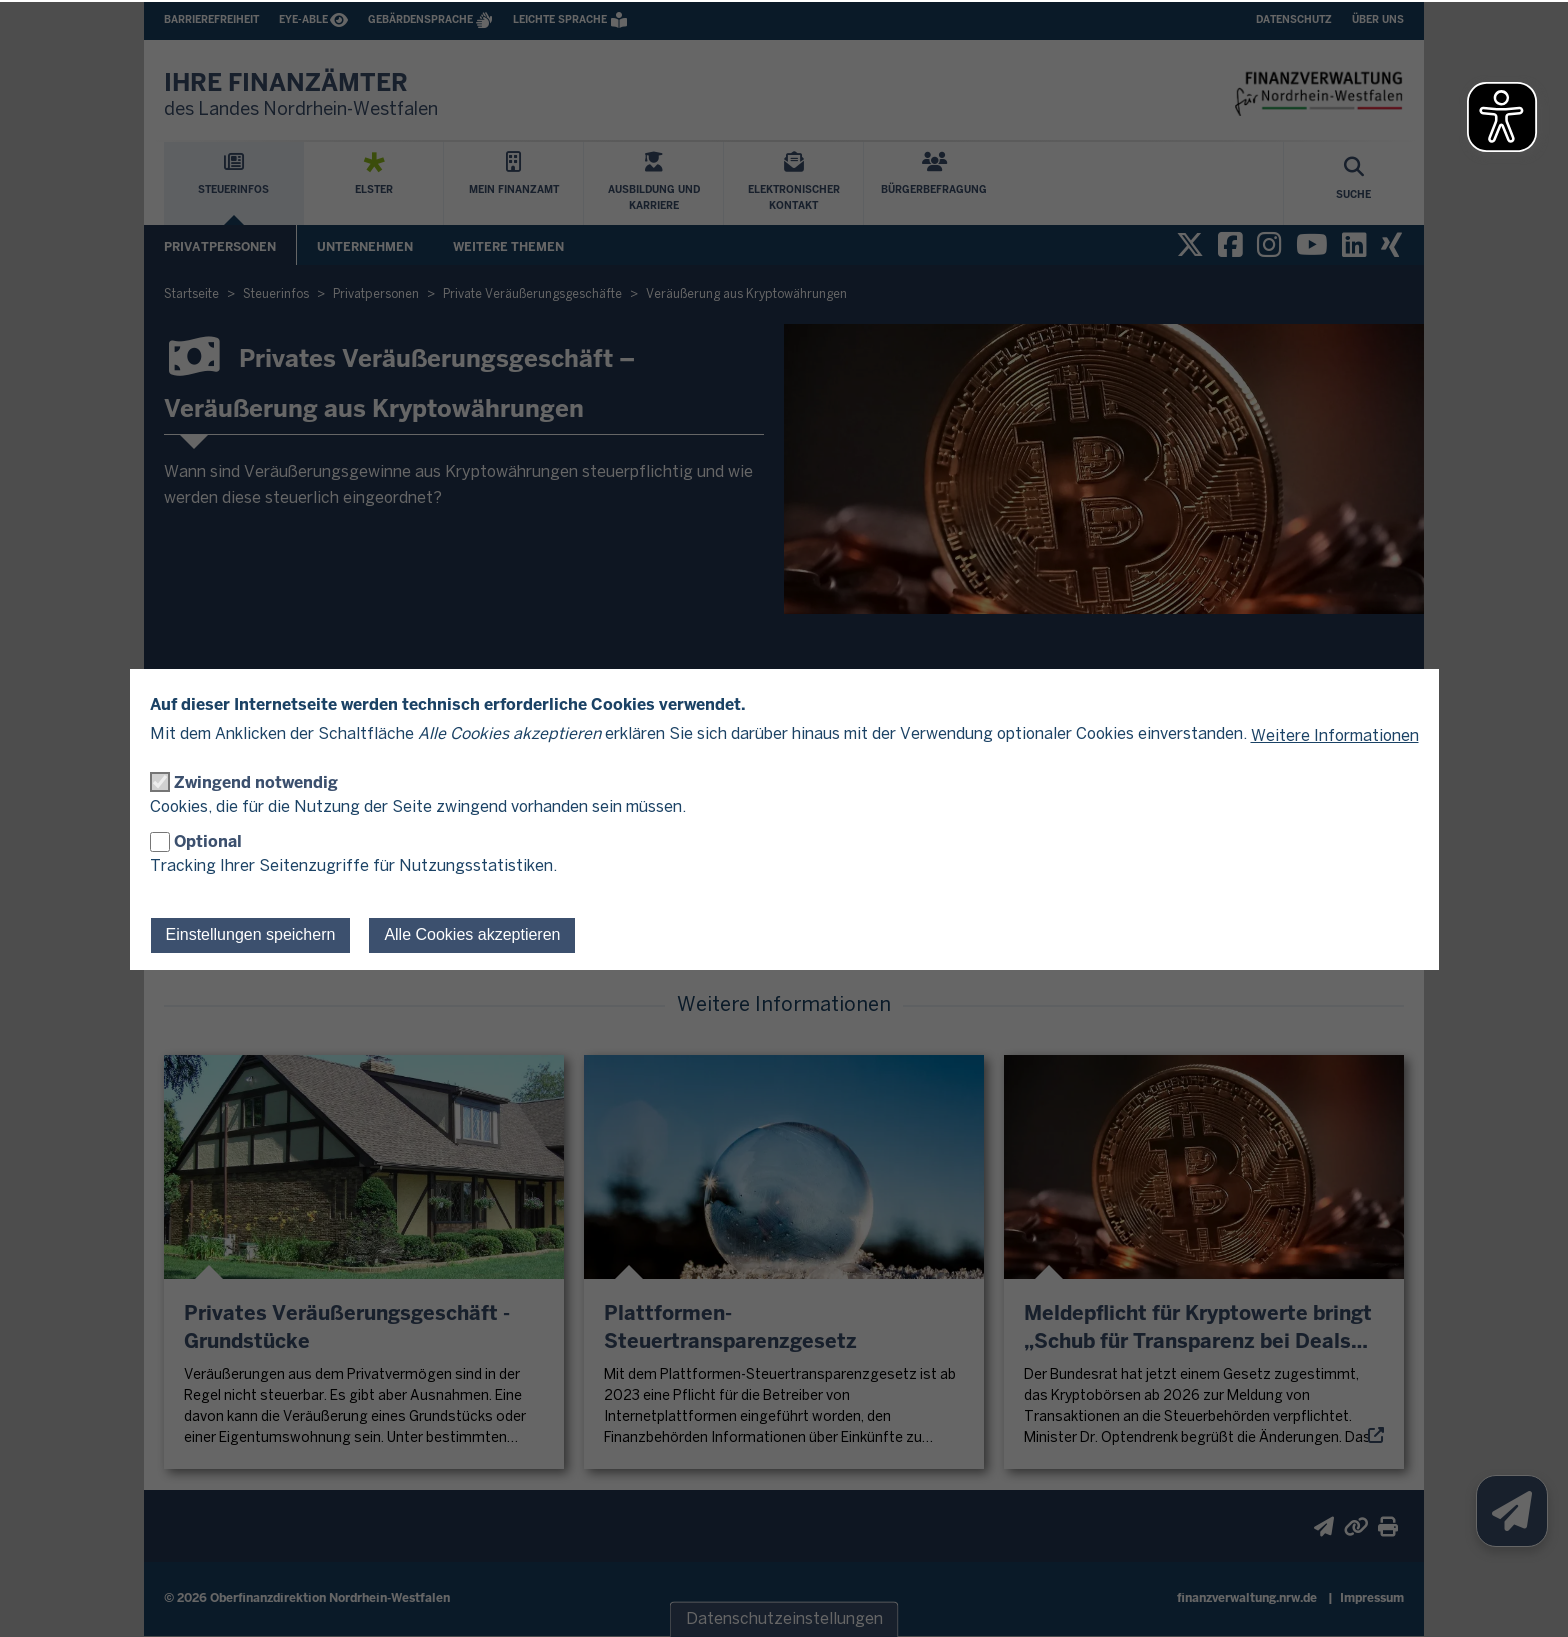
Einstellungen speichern (251, 934)
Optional (208, 841)
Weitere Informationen (1335, 736)
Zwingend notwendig (256, 782)
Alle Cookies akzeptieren (472, 934)
